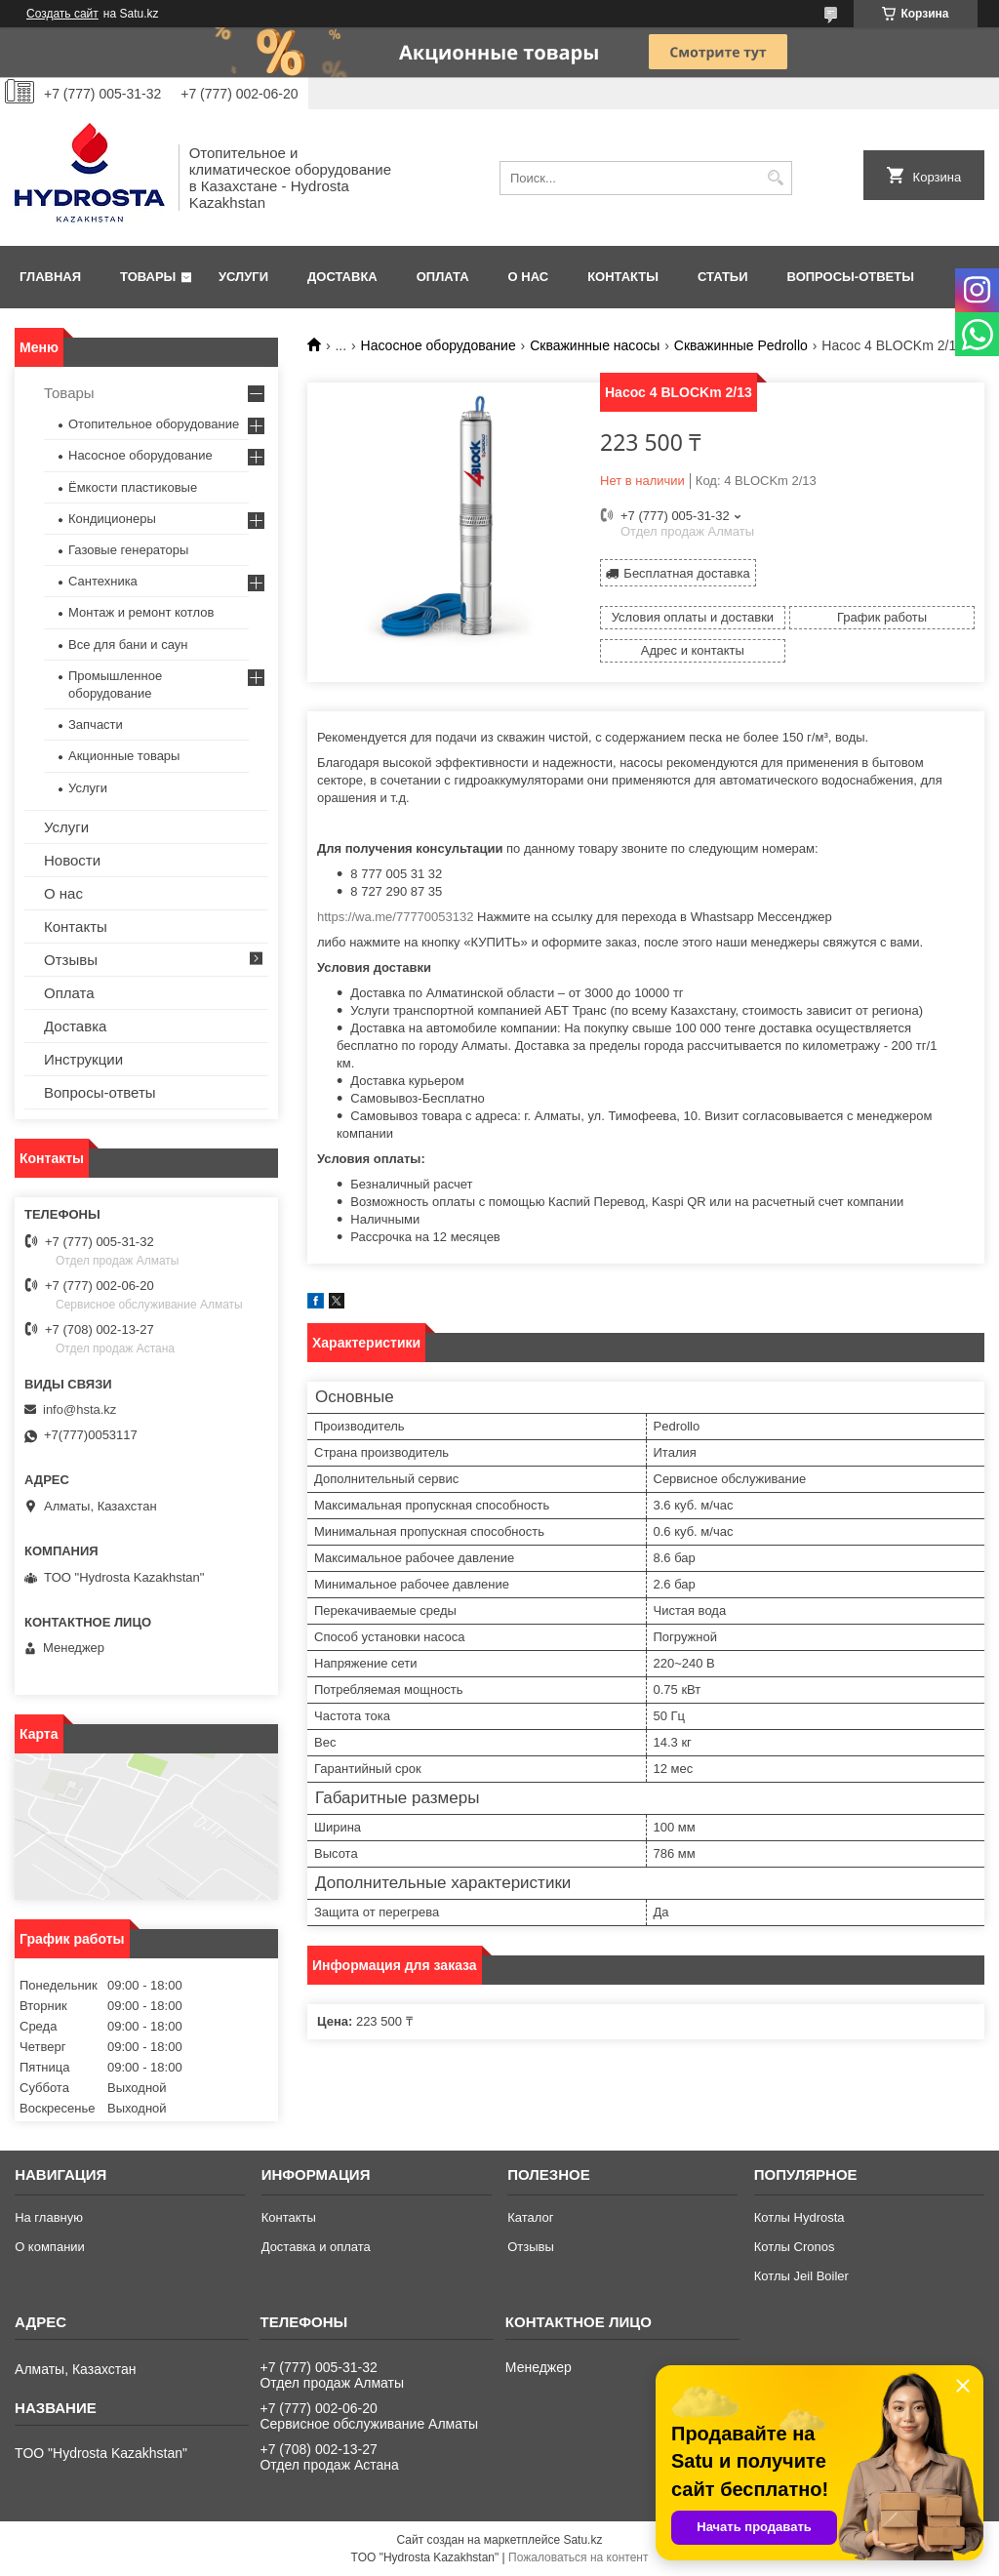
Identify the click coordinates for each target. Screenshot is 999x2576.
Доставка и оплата (316, 2246)
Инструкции (83, 1059)
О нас (528, 276)
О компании (50, 2246)
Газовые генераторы (128, 550)
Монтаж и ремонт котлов (141, 612)
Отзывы (71, 959)
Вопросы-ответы (850, 276)
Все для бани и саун (127, 644)
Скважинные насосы (594, 345)
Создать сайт (62, 13)
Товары (148, 276)
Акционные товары (124, 755)
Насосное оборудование (438, 345)
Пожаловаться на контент (578, 2557)
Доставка (342, 276)
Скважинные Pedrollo (741, 345)
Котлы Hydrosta (799, 2217)
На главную (49, 2217)
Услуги (243, 276)
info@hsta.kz (79, 1409)
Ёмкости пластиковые (132, 487)
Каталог (530, 2217)
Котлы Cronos (794, 2246)
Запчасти (95, 724)
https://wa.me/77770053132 (395, 916)
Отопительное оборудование (153, 424)
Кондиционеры (112, 518)
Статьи (723, 276)
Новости (72, 860)
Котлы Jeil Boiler (801, 2276)
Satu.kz (582, 2540)
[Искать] (775, 178)
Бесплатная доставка (686, 573)
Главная (50, 276)
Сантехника (103, 581)
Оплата (443, 276)
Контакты (623, 276)
